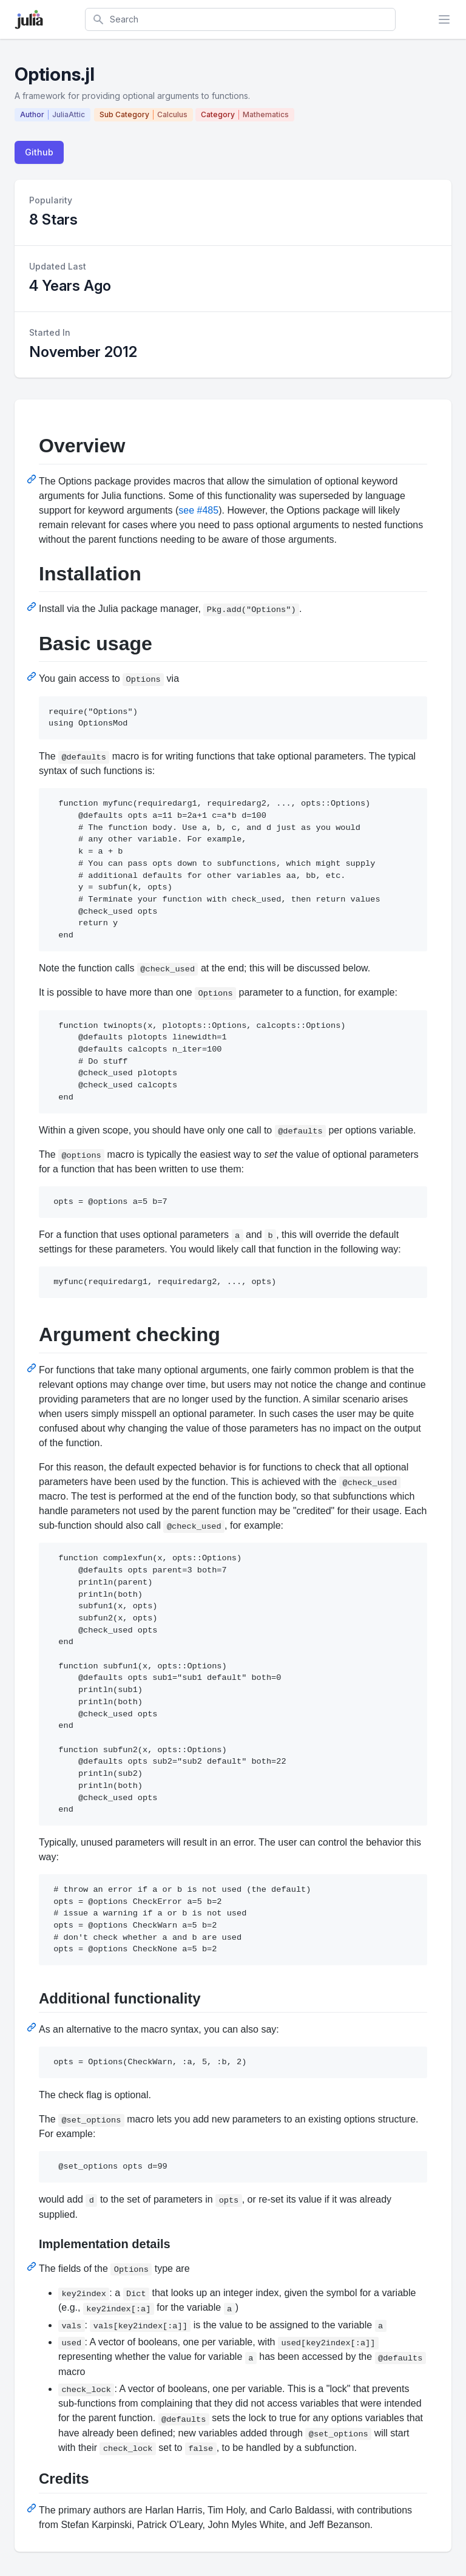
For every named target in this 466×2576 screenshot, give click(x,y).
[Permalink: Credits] (33, 2508)
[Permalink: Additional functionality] (33, 2027)
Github (39, 152)
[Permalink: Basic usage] (33, 676)
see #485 (198, 510)
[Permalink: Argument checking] (33, 1368)
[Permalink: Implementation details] (33, 2266)
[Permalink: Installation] (33, 606)
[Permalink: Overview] (33, 479)
